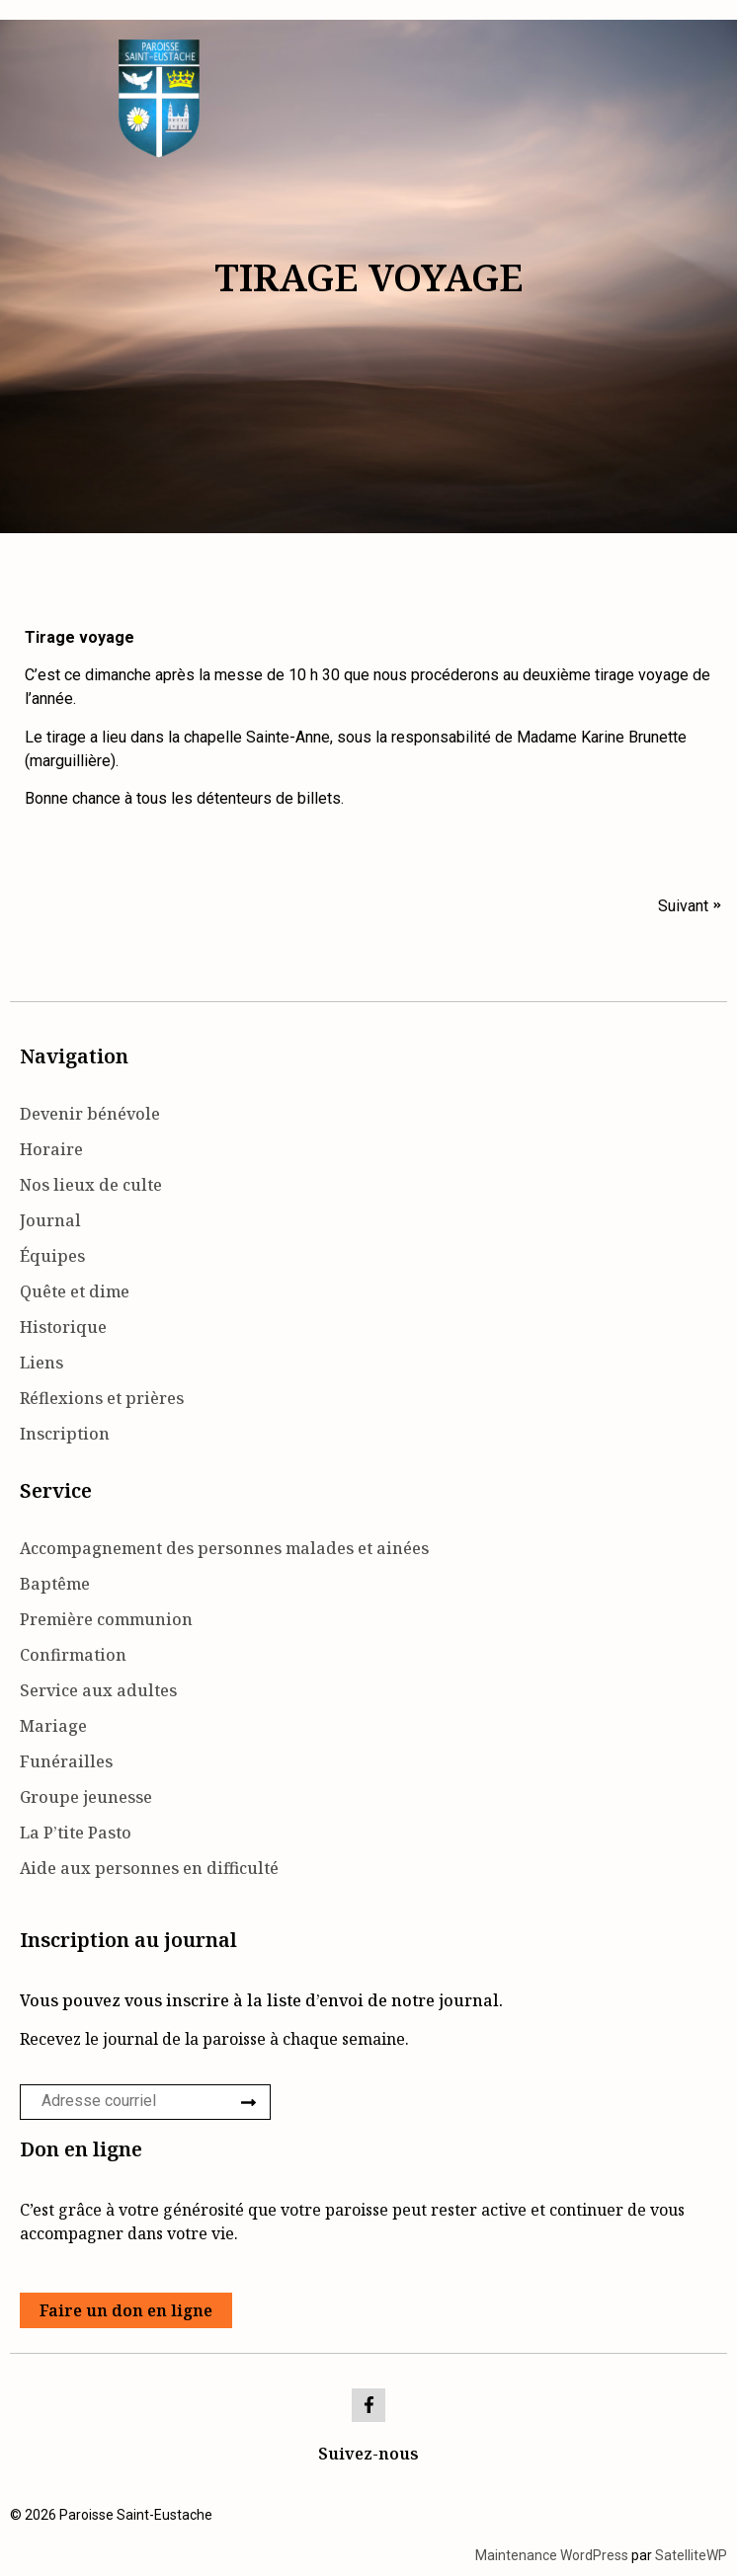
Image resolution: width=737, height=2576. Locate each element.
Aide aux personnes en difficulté (149, 1868)
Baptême (55, 1584)
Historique (63, 1327)
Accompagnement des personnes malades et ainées (224, 1548)
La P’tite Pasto (75, 1832)
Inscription (65, 1433)
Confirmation (73, 1655)
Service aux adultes (98, 1690)
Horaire (51, 1149)
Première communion (106, 1619)
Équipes (52, 1256)
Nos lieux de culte (91, 1185)
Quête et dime (74, 1291)
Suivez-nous (368, 2453)
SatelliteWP (691, 2555)
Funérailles (66, 1761)
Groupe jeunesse (86, 1797)
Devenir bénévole (90, 1114)
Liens (41, 1362)
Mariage (53, 1726)
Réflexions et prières (102, 1398)
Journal (50, 1220)
